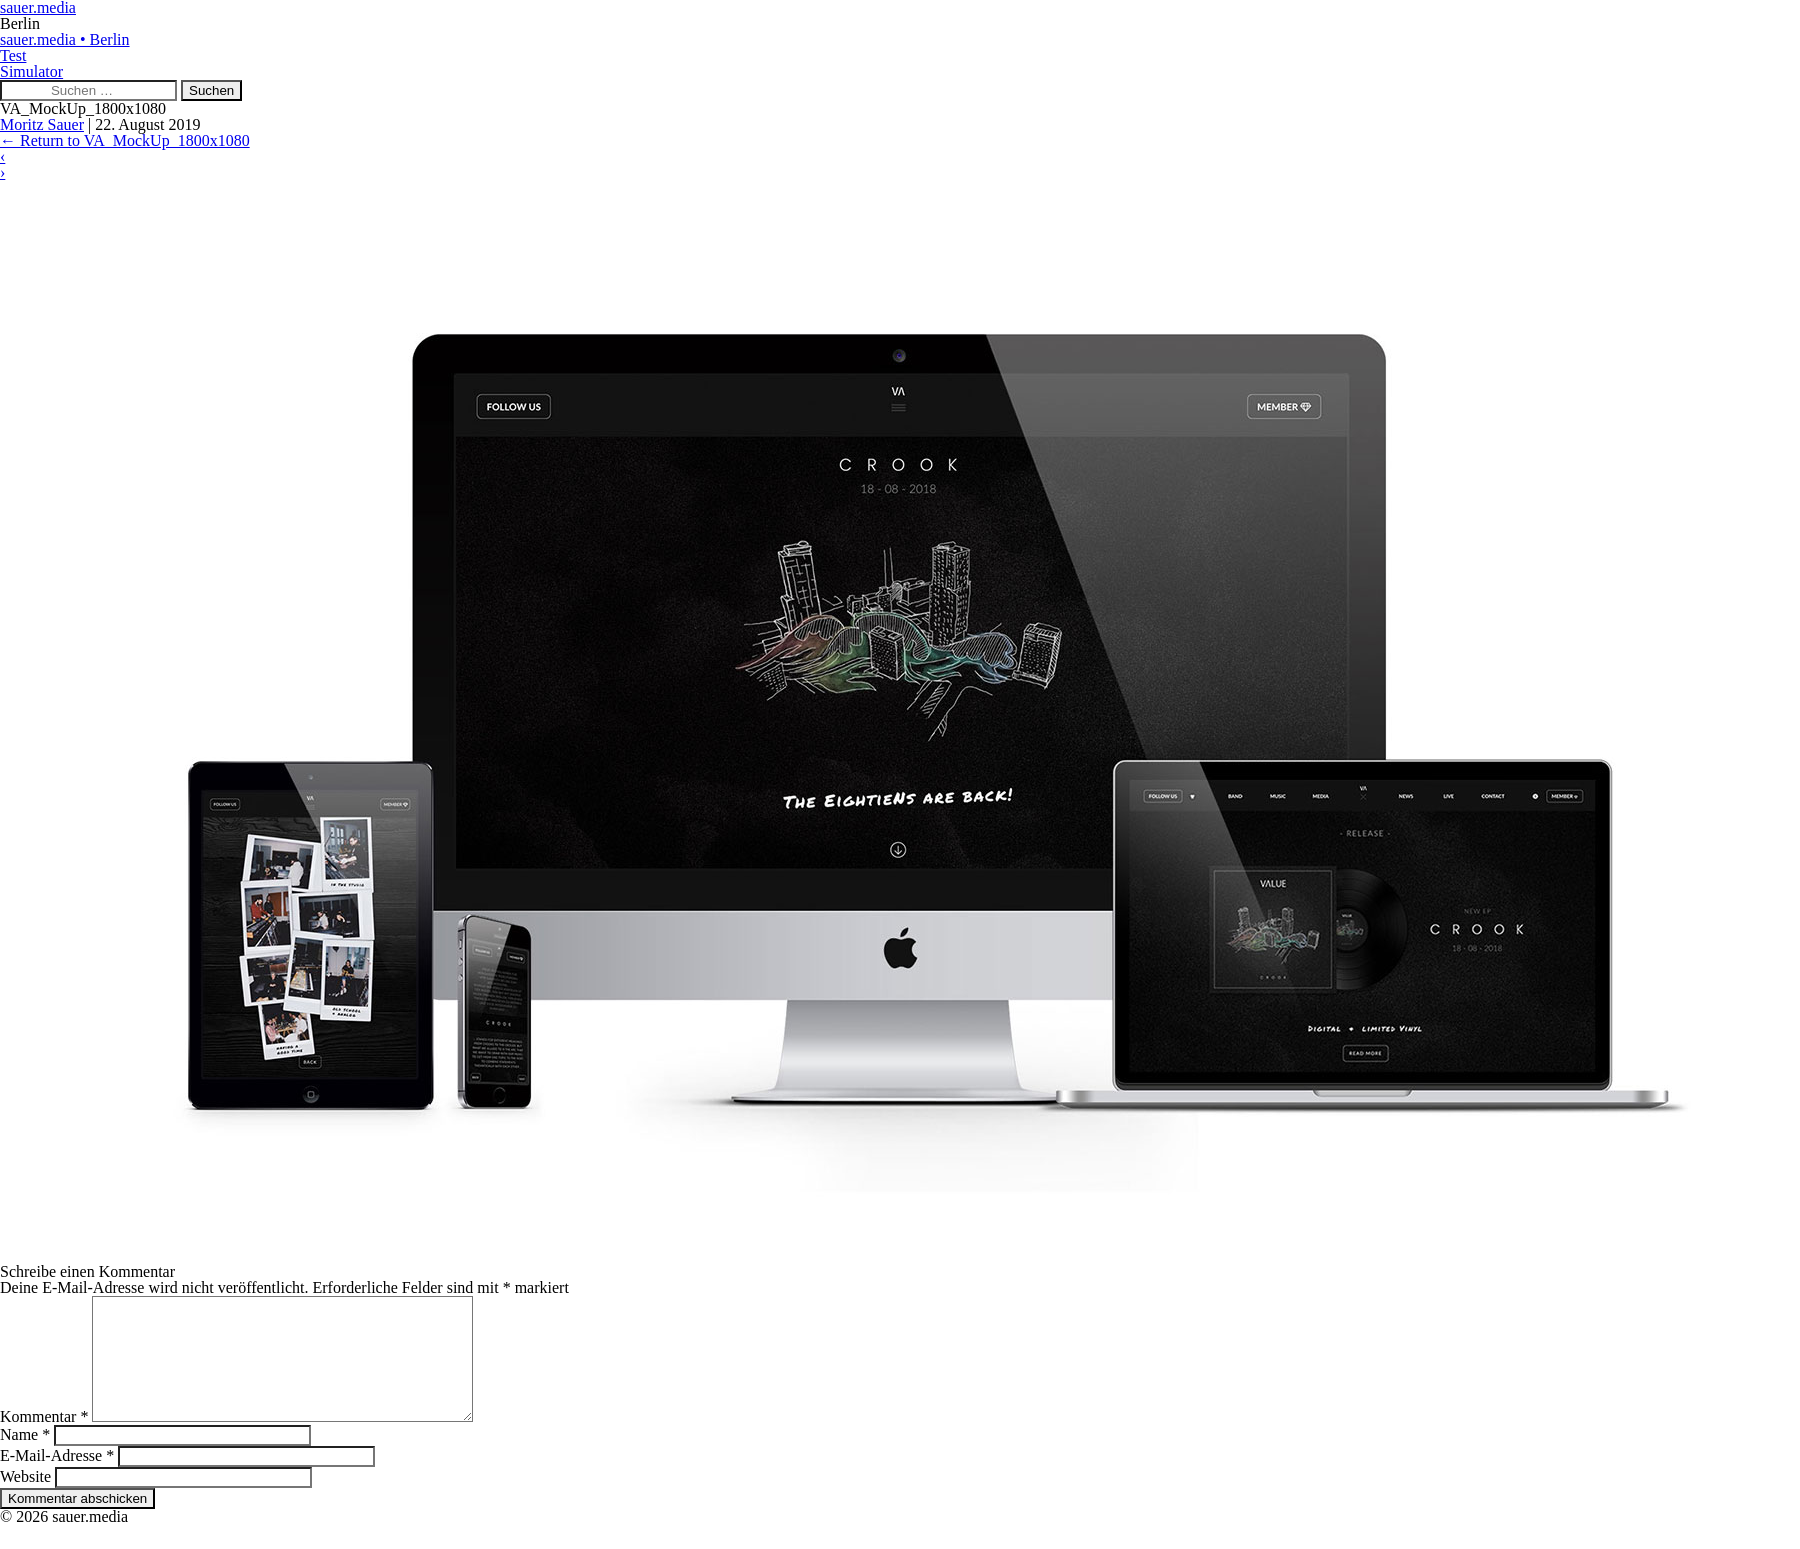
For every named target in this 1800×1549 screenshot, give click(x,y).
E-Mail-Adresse (57, 1479)
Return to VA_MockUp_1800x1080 (125, 140)
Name (25, 1458)
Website (25, 1500)
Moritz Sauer (42, 124)
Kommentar (44, 1440)
